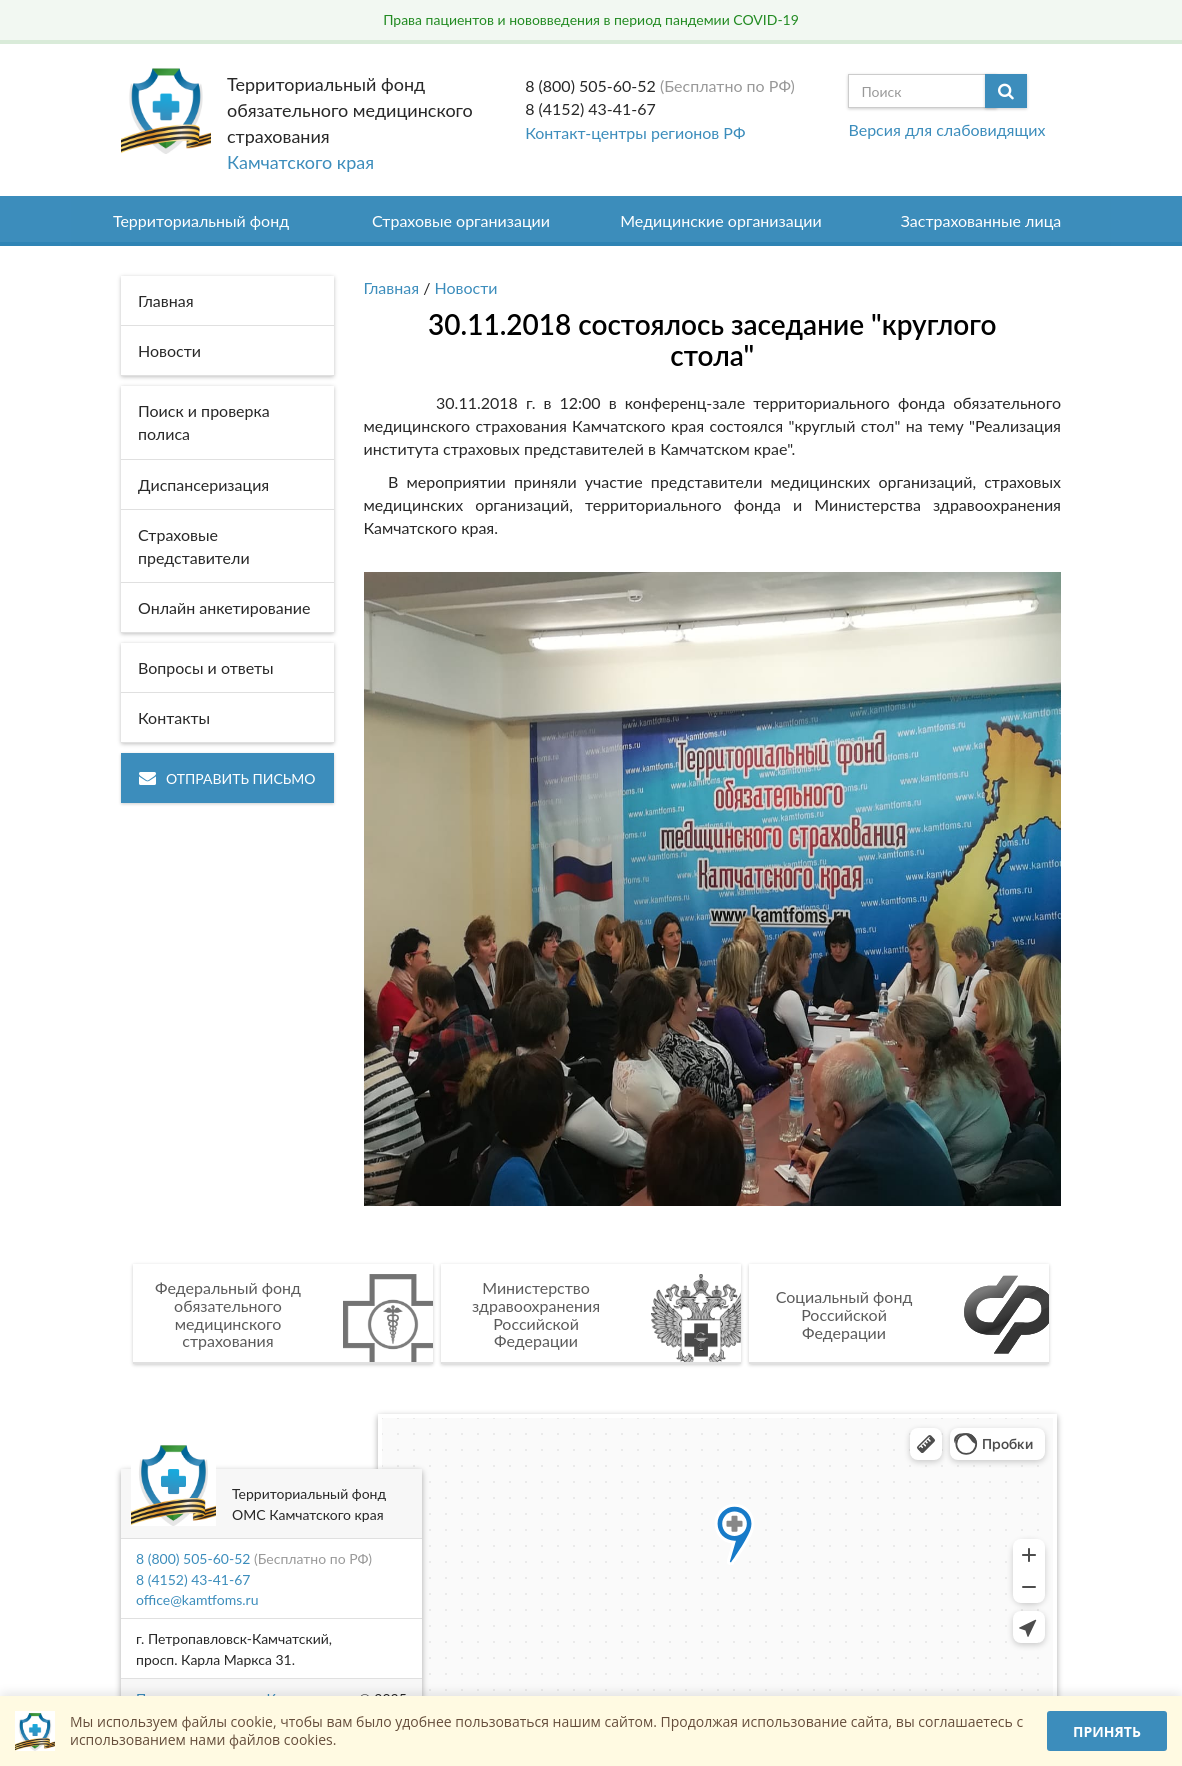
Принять (1107, 1731)
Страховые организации (461, 220)
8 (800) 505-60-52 (590, 85)
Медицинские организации (721, 220)
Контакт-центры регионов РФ (635, 132)
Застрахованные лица (981, 220)
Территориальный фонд (201, 220)
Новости (466, 287)
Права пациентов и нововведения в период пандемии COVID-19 (591, 19)
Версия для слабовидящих (946, 129)
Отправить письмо (227, 778)
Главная (392, 287)
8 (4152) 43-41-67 (590, 108)
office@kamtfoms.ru (197, 1599)
